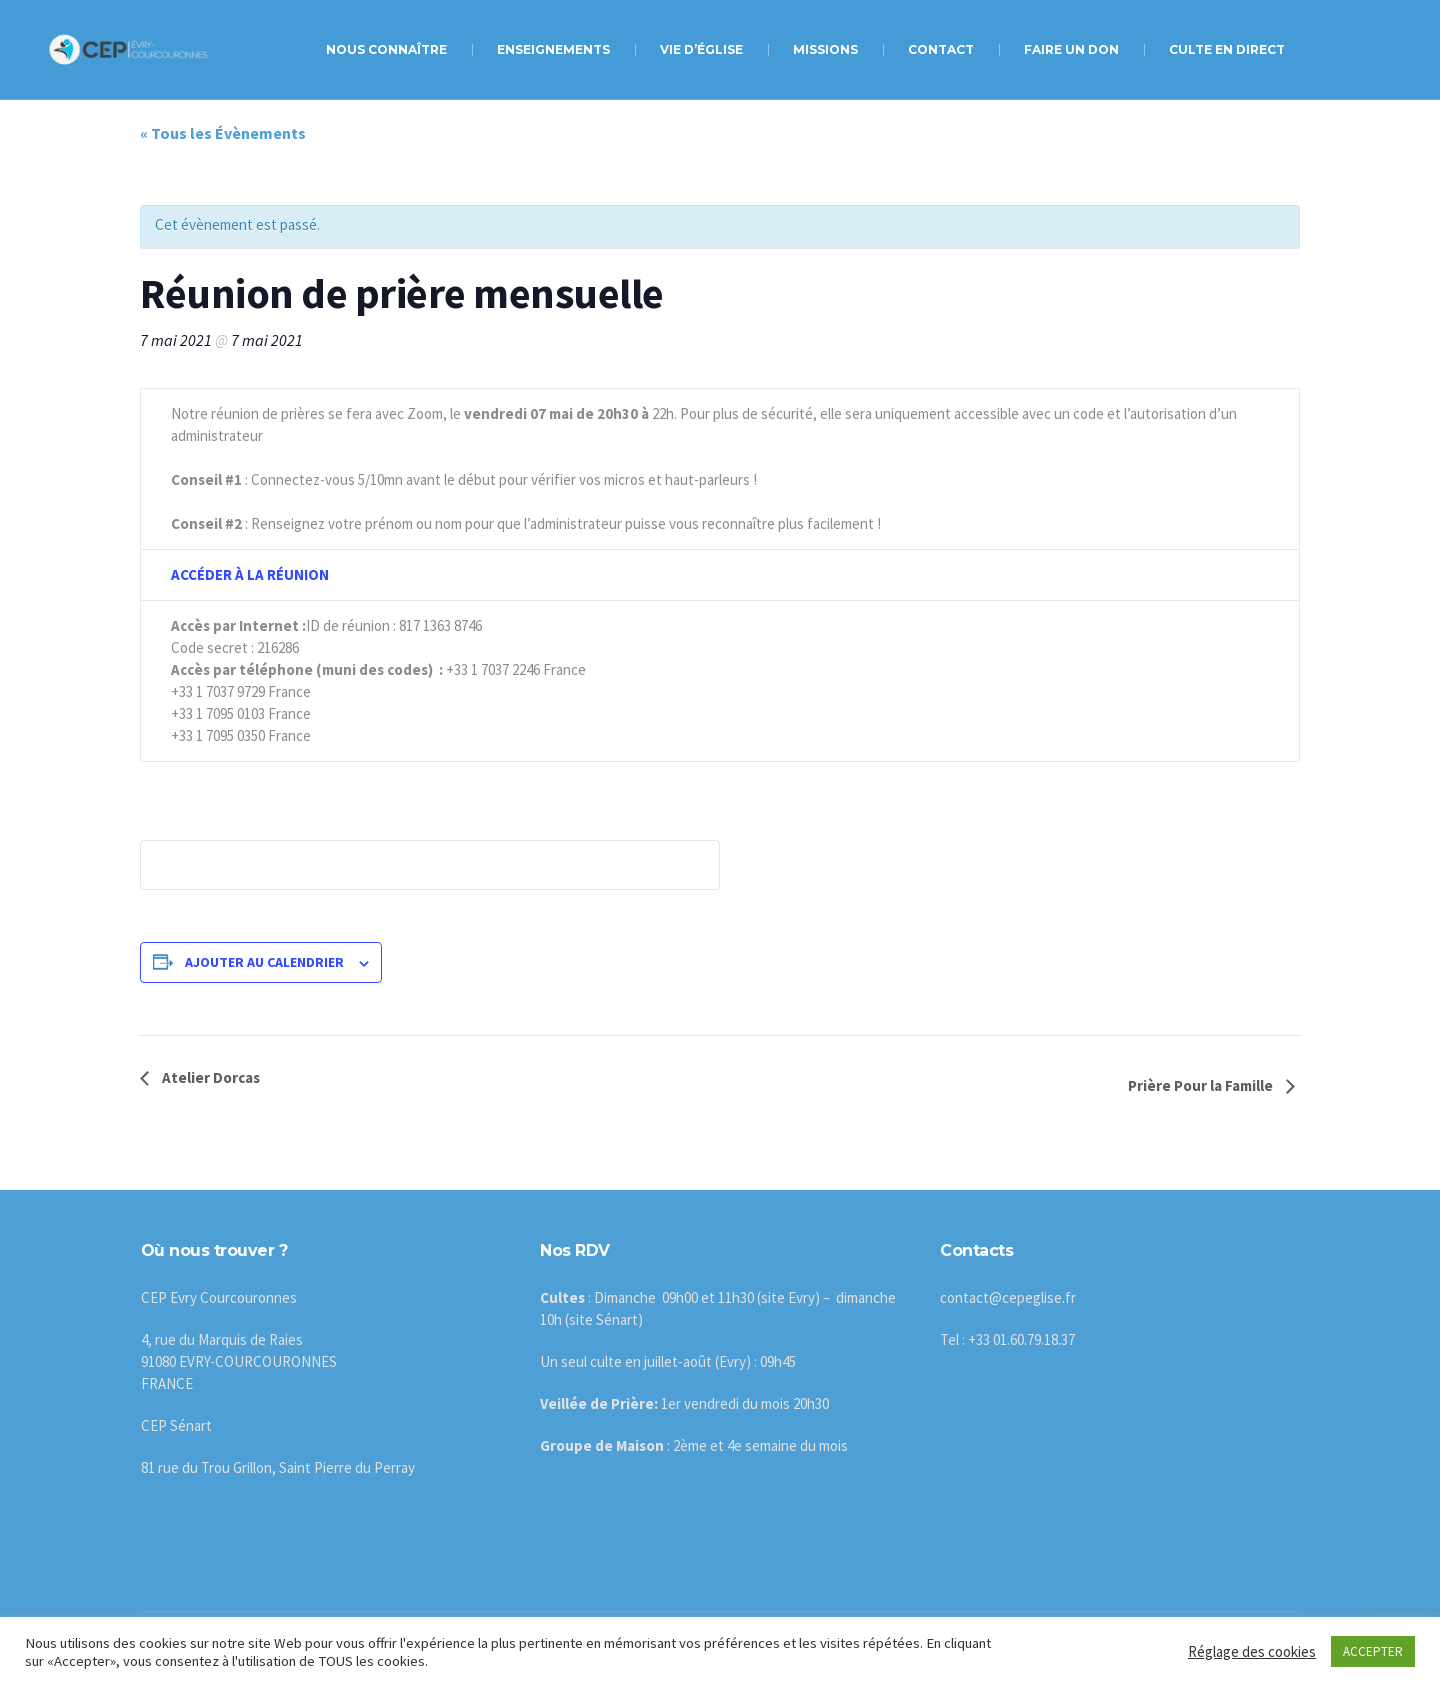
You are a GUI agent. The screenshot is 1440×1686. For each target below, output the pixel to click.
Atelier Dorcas (209, 1077)
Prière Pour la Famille (1202, 1085)
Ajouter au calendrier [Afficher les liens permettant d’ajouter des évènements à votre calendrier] (264, 962)
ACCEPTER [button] (1373, 1651)
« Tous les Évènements (223, 133)
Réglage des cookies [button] (1252, 1651)
